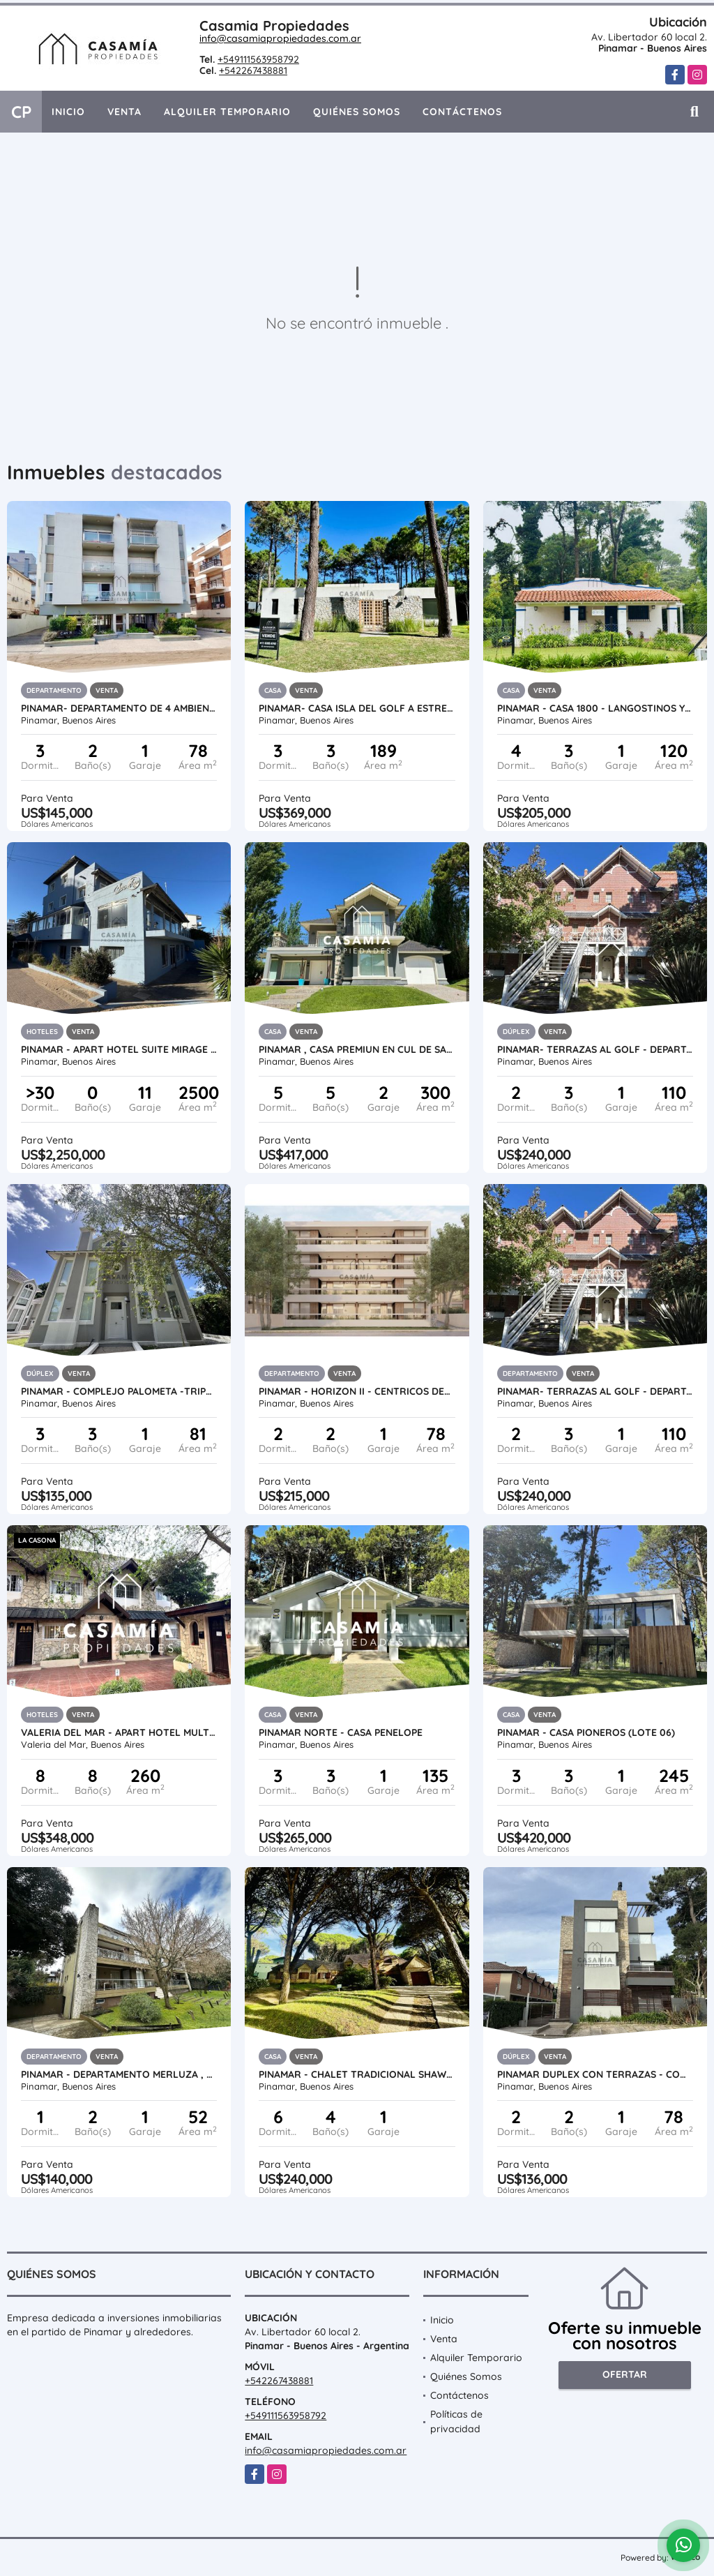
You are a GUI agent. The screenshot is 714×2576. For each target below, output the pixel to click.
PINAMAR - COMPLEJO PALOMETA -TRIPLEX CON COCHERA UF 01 (119, 1391)
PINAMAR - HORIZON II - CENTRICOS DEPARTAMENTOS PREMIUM (357, 1391)
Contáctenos (462, 111)
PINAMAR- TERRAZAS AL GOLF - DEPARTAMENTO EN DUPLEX (595, 1049)
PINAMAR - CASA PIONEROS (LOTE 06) (586, 1732)
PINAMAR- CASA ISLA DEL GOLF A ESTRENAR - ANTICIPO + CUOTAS (357, 708)
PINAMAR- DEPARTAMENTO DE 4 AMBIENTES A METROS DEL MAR (119, 708)
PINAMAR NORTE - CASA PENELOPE (341, 1732)
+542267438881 (253, 70)
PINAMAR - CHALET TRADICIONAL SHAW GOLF (357, 2074)
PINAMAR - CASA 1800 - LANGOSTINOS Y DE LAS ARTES (595, 708)
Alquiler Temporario (227, 111)
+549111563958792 (258, 59)
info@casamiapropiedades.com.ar (280, 38)
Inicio (68, 111)
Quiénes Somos (356, 111)
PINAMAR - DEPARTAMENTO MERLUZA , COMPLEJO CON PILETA (119, 2074)
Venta (124, 111)
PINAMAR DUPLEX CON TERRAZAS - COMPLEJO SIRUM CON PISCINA (595, 2074)
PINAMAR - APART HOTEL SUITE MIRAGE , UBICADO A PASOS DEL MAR (119, 1049)
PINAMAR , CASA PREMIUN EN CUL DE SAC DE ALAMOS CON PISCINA (357, 1049)
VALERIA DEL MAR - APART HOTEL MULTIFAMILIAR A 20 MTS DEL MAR (119, 1732)
